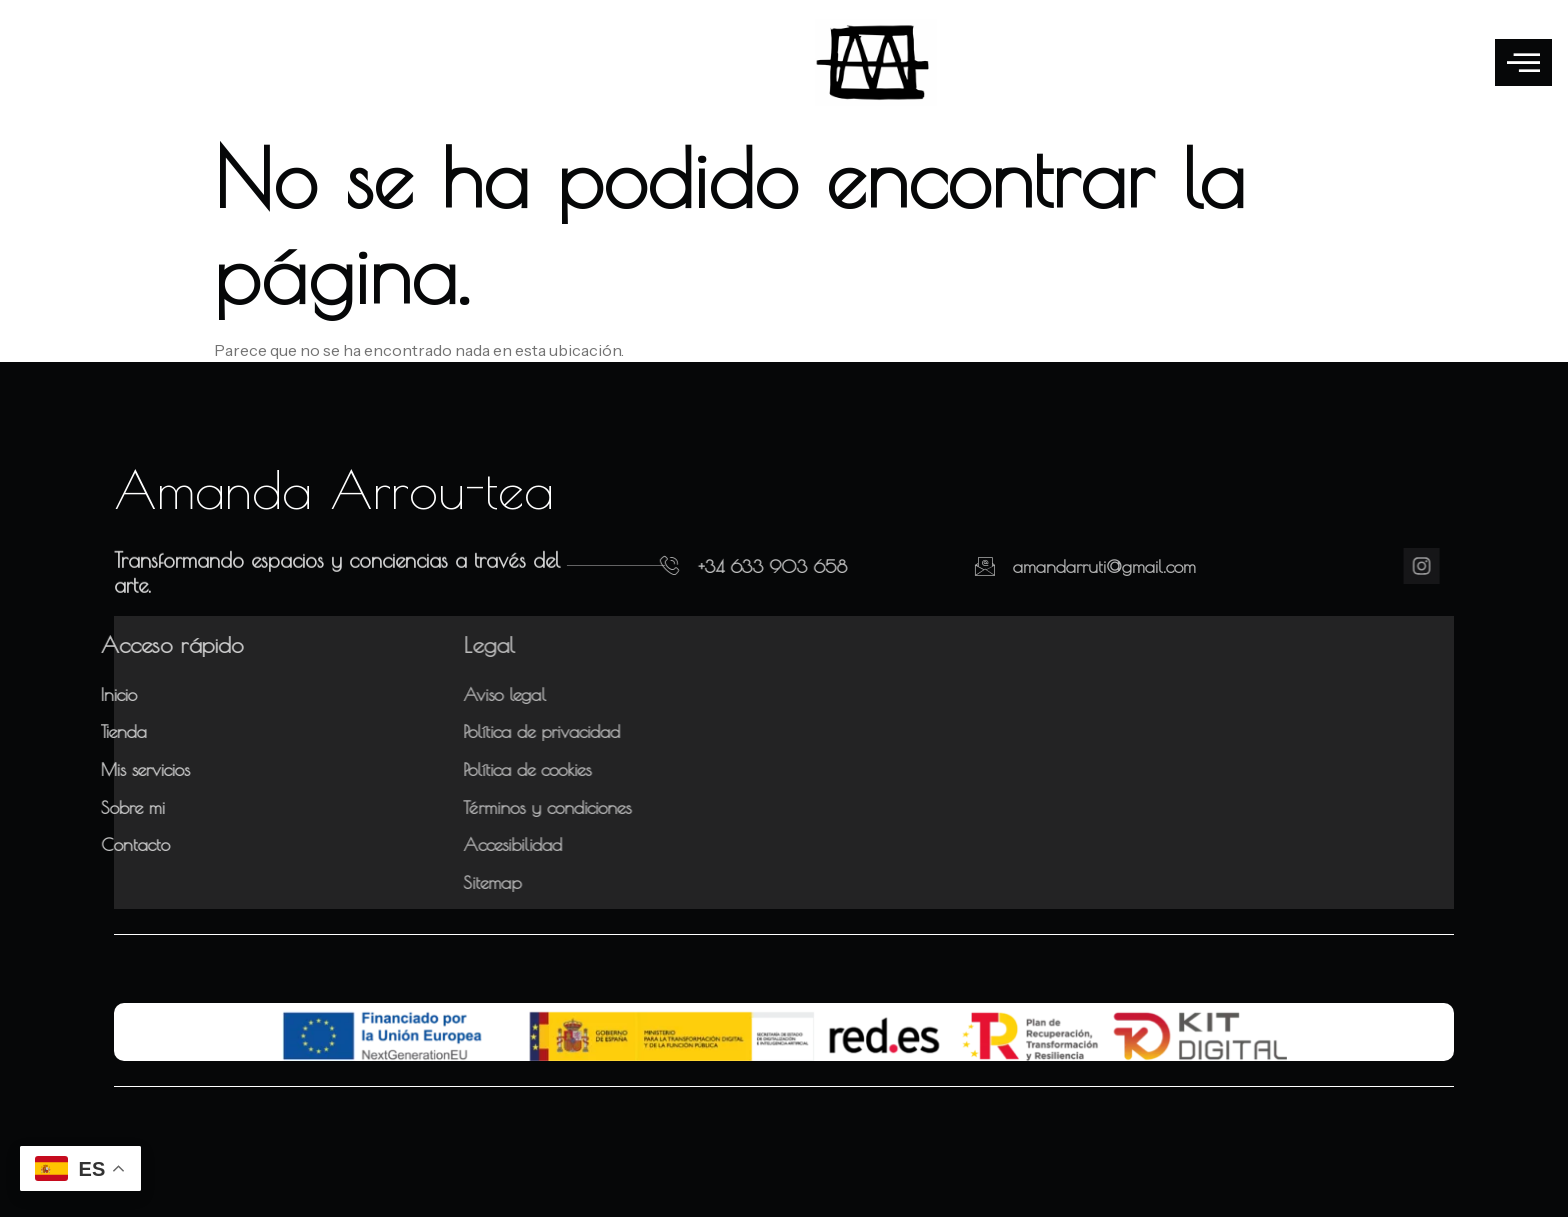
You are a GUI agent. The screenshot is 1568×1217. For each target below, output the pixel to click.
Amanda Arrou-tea (334, 489)
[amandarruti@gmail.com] (928, 566)
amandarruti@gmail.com (1047, 566)
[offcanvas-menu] (1523, 62)
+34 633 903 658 (735, 566)
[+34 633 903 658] (633, 566)
